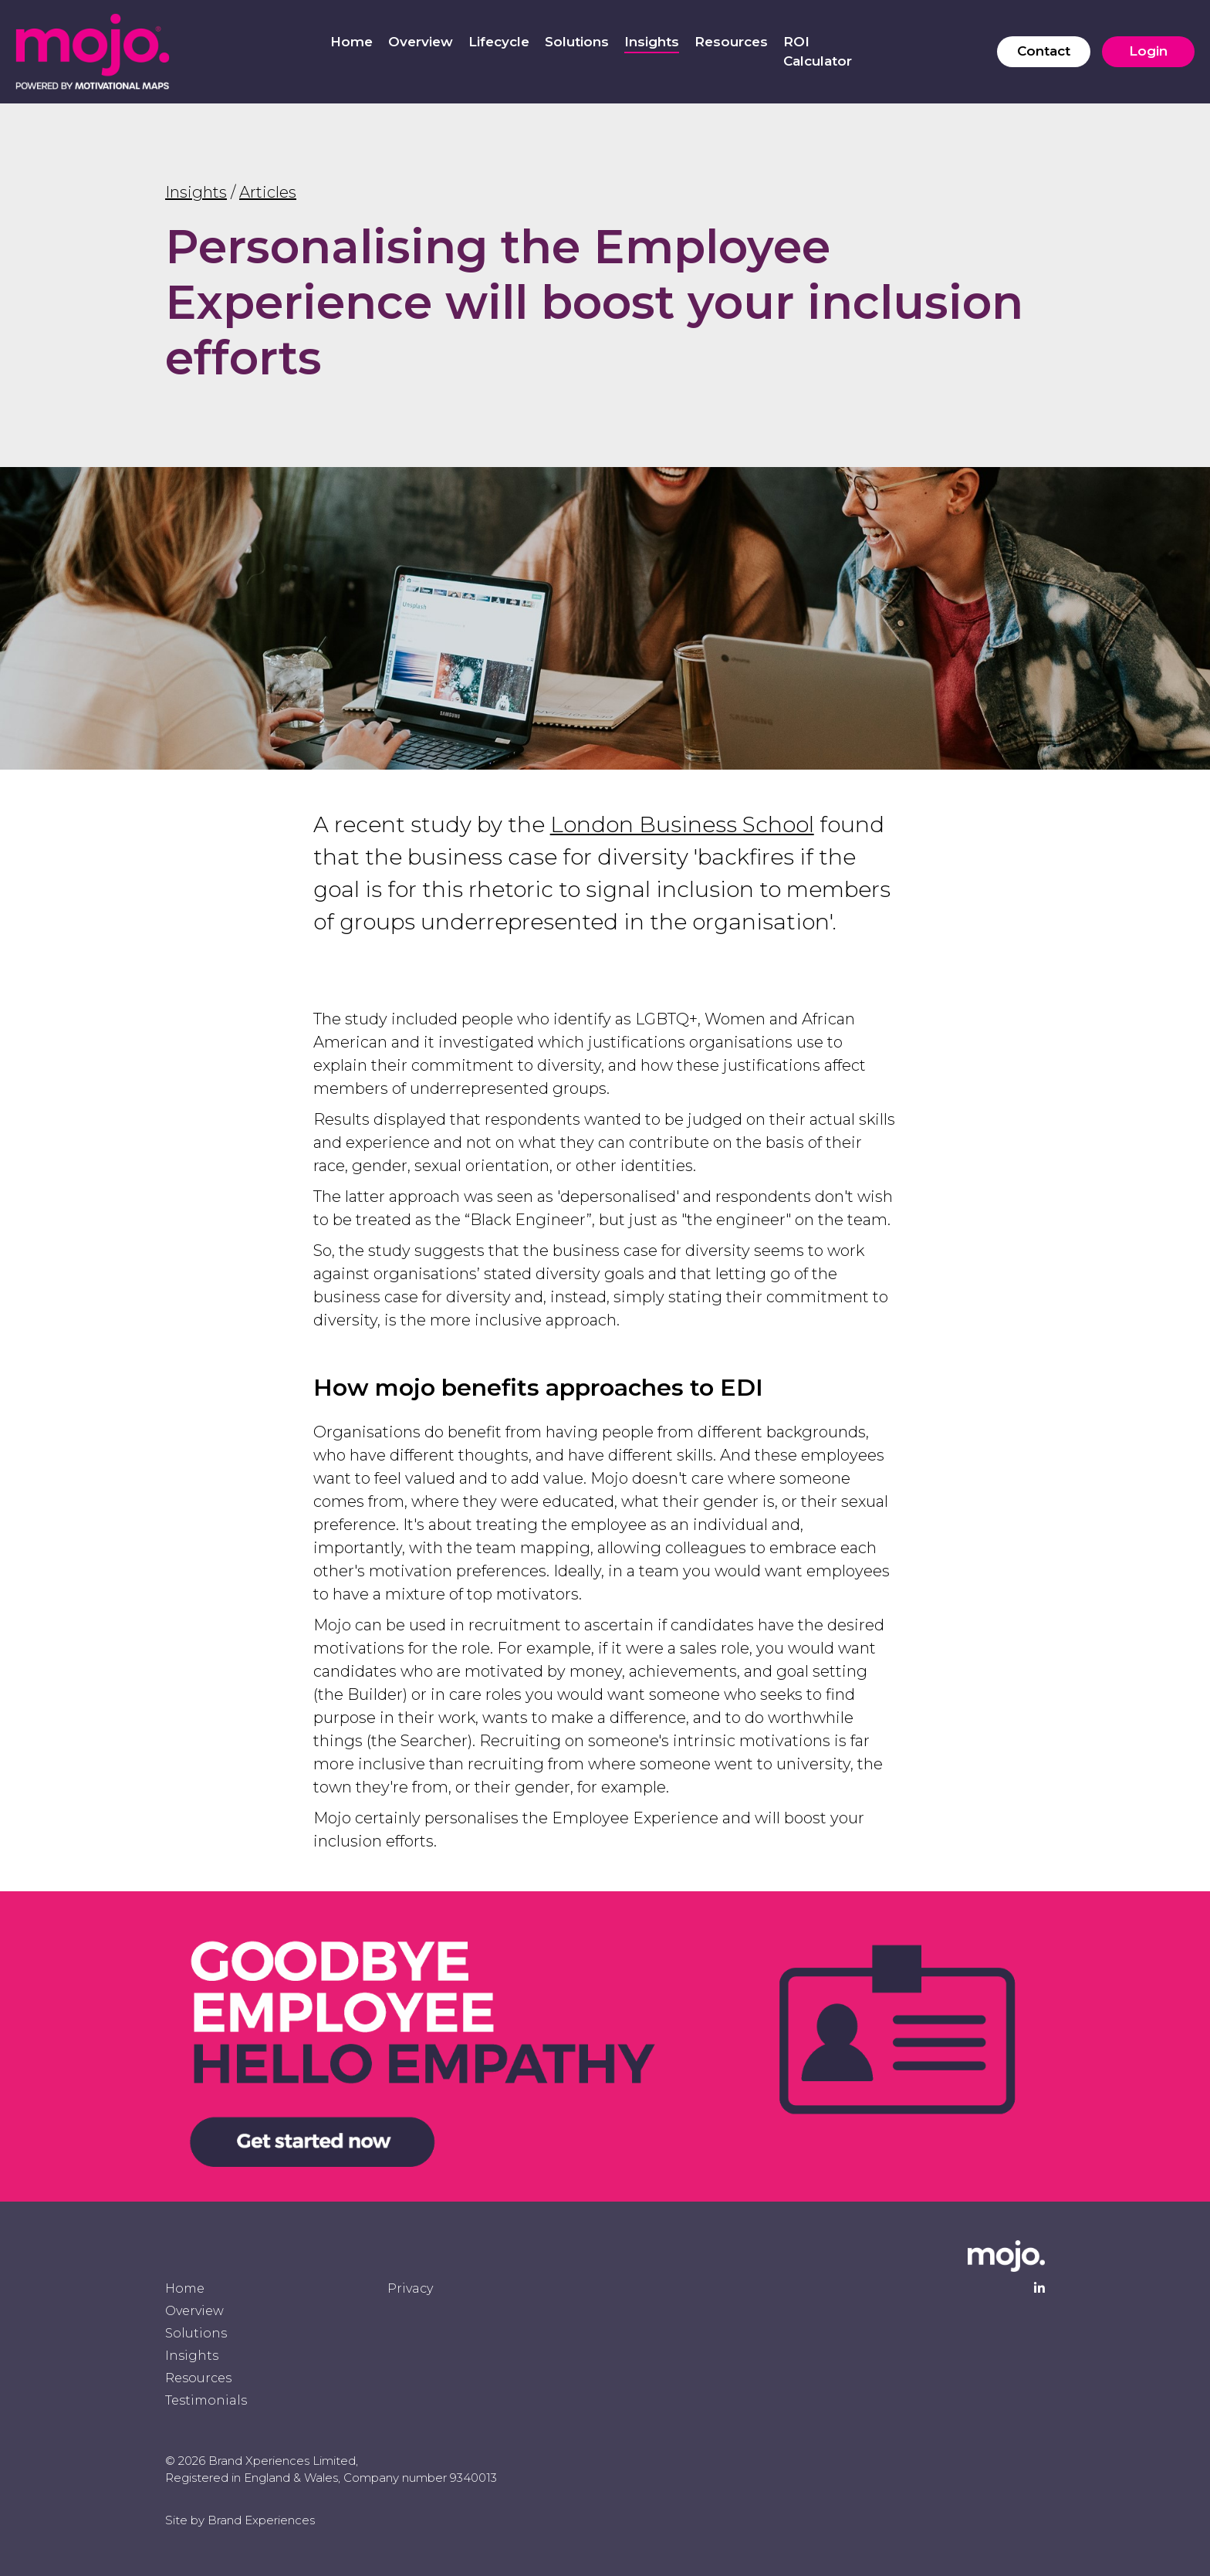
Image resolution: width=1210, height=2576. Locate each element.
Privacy (410, 2288)
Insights (651, 41)
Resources (731, 41)
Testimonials (206, 2400)
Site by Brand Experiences (240, 2520)
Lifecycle (498, 41)
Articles (267, 192)
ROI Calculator (817, 51)
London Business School (682, 824)
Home (351, 41)
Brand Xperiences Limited (282, 2460)
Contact (1043, 51)
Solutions (577, 41)
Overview (420, 41)
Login (1148, 51)
